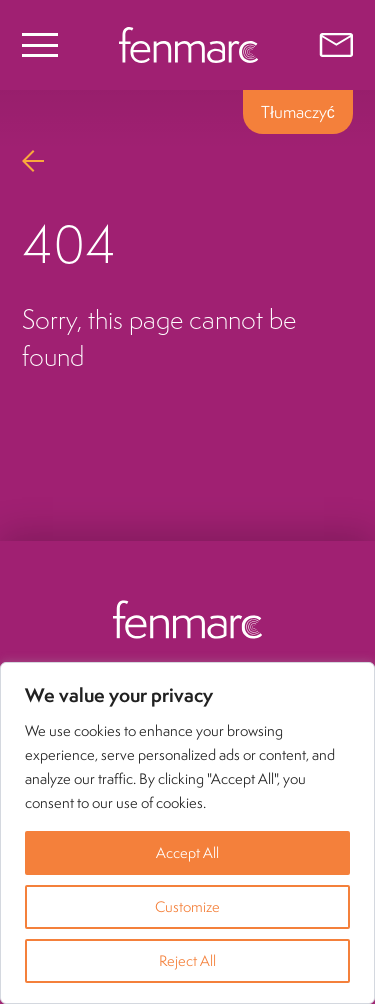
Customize (187, 906)
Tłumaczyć (298, 112)
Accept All (187, 852)
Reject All (187, 960)
